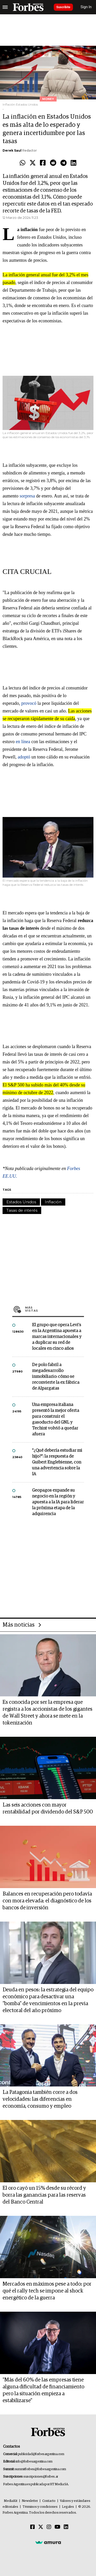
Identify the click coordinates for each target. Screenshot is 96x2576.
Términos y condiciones (40, 2507)
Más (54, 1309)
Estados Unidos (21, 1201)
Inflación (53, 1201)
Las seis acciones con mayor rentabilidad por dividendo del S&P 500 (48, 1808)
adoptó (24, 756)
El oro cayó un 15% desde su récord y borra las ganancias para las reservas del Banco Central (44, 2195)
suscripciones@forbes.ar (41, 2476)
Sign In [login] (86, 7)
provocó (28, 703)
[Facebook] (32, 2527)
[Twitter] (40, 2527)
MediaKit (10, 2501)
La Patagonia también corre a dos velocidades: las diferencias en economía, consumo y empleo (40, 2099)
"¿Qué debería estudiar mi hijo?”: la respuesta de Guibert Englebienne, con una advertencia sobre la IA (57, 1462)
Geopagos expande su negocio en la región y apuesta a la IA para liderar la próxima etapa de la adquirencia (58, 1502)
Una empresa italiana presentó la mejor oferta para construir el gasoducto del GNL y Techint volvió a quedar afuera (55, 1419)
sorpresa (27, 495)
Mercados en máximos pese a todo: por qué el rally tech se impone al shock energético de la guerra (47, 2291)
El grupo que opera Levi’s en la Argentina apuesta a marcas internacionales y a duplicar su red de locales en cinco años (56, 1337)
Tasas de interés (21, 1210)
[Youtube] (57, 2527)
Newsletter (30, 2501)
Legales (68, 2507)
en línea (23, 741)
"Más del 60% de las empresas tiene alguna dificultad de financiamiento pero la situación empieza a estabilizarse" (43, 2390)
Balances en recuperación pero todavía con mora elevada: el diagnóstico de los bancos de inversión (47, 1900)
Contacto (49, 2501)
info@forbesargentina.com (34, 2461)
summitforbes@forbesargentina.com (40, 2469)
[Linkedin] (66, 2527)
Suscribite (63, 7)
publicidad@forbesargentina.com (41, 2454)
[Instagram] (49, 2527)
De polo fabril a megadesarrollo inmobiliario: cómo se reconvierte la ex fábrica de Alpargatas (55, 1377)
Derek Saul (12, 150)
